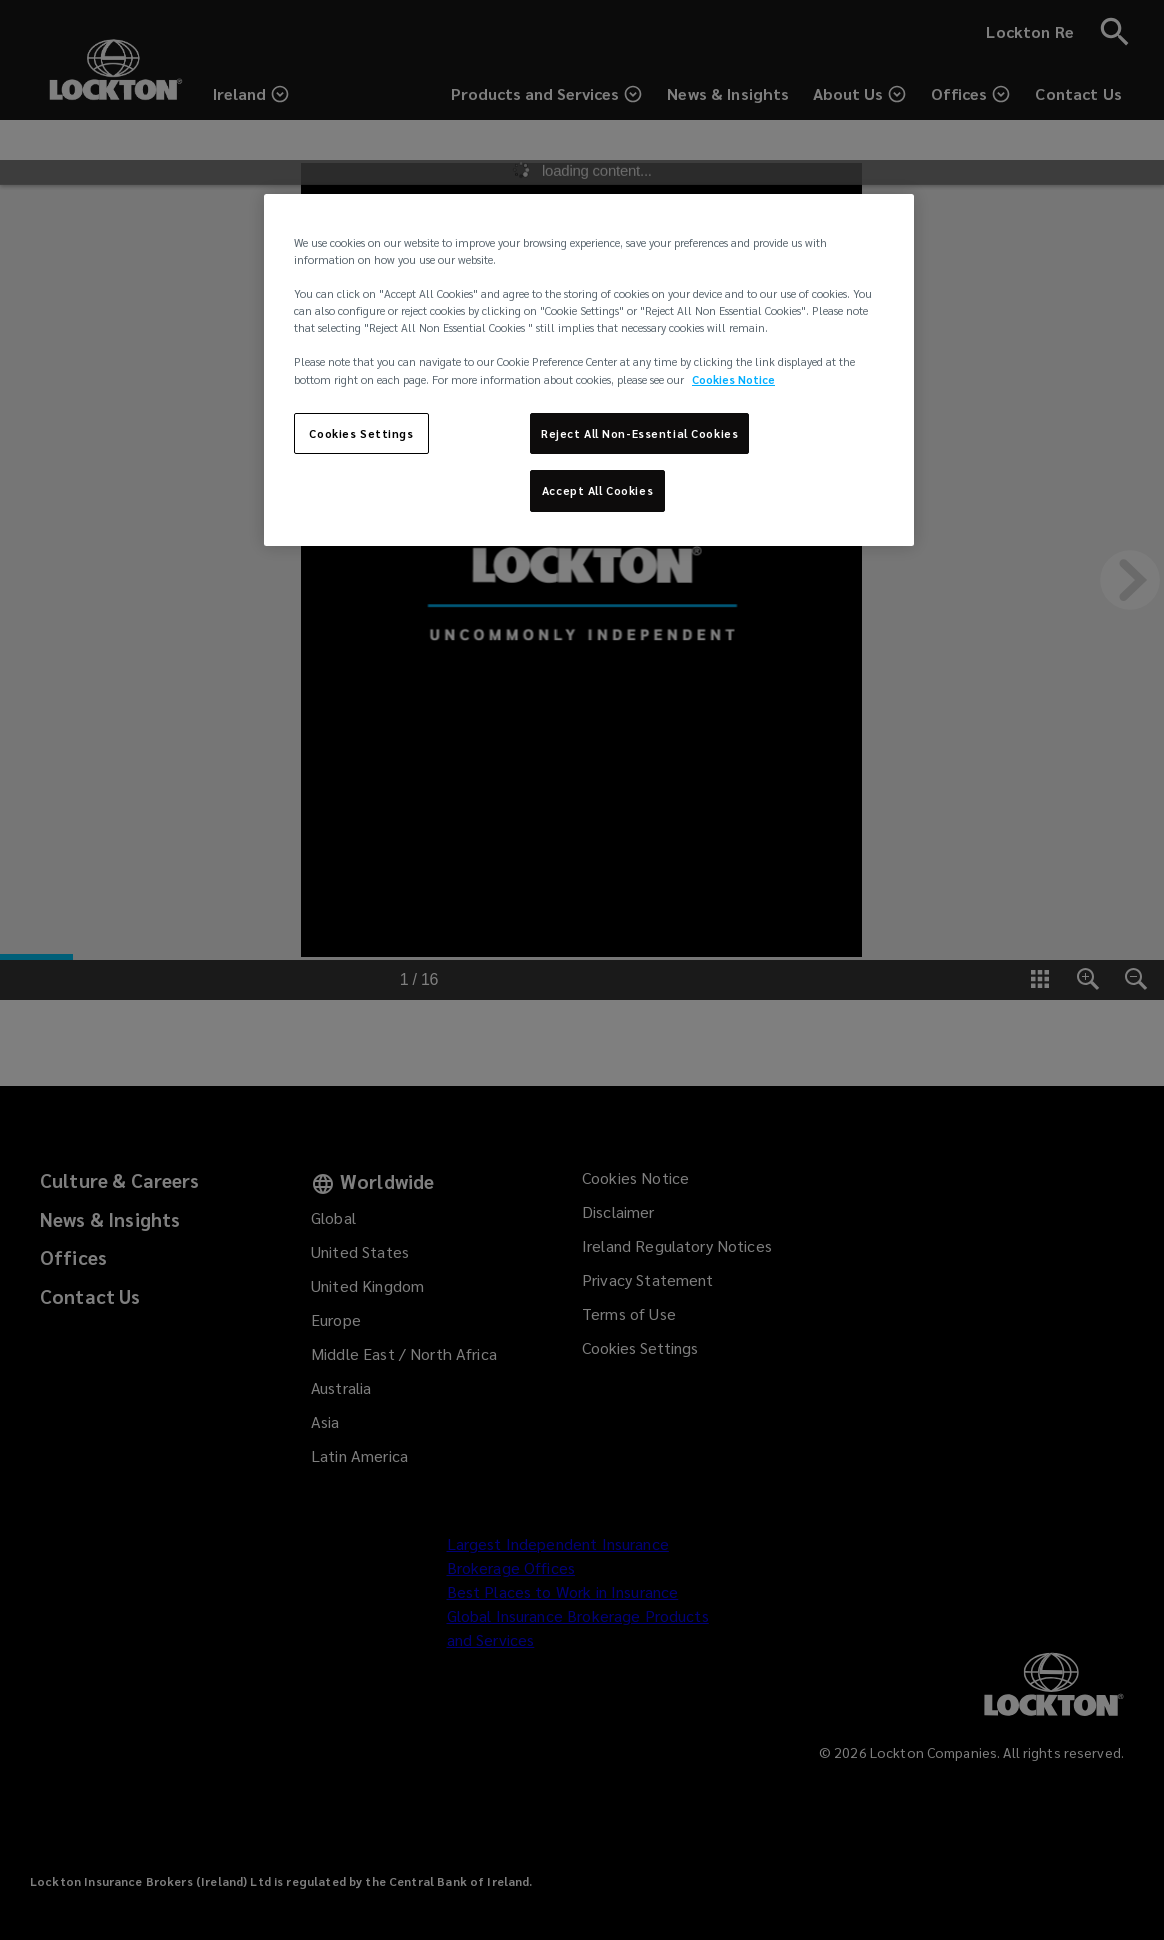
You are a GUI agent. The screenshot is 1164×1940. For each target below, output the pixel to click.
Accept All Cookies (597, 490)
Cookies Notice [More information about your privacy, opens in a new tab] (733, 379)
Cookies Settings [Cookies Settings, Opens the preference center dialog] (361, 433)
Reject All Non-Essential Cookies (639, 433)
